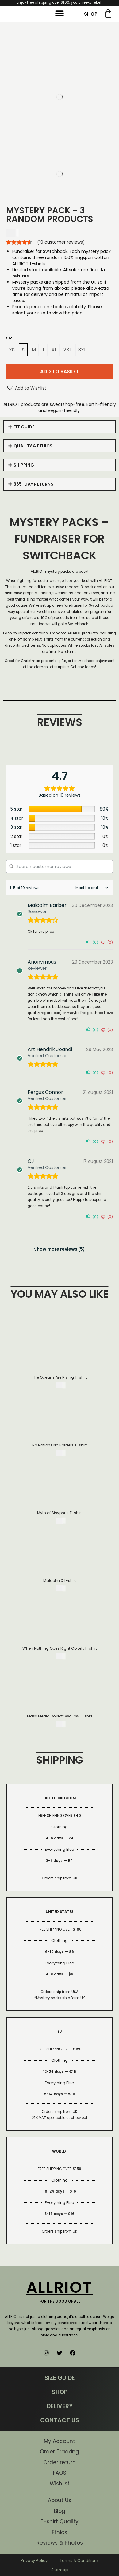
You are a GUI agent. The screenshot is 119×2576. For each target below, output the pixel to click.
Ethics (59, 2532)
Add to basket (59, 371)
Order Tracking (59, 2451)
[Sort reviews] (91, 888)
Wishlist (60, 2483)
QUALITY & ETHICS (32, 446)
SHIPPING (23, 465)
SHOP (91, 14)
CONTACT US (59, 2420)
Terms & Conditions (79, 2560)
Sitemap (59, 2570)
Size (10, 338)
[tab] (59, 427)
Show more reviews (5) (59, 1249)
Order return (59, 2462)
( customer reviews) (61, 242)
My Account (59, 2441)
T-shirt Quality (59, 2521)
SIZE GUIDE (59, 2378)
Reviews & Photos (59, 2542)
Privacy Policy (34, 2560)
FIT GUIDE (23, 427)
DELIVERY (60, 2406)
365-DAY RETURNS (33, 484)
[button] (60, 14)
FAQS (59, 2473)
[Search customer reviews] (59, 866)
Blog (59, 2511)
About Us (59, 2500)
